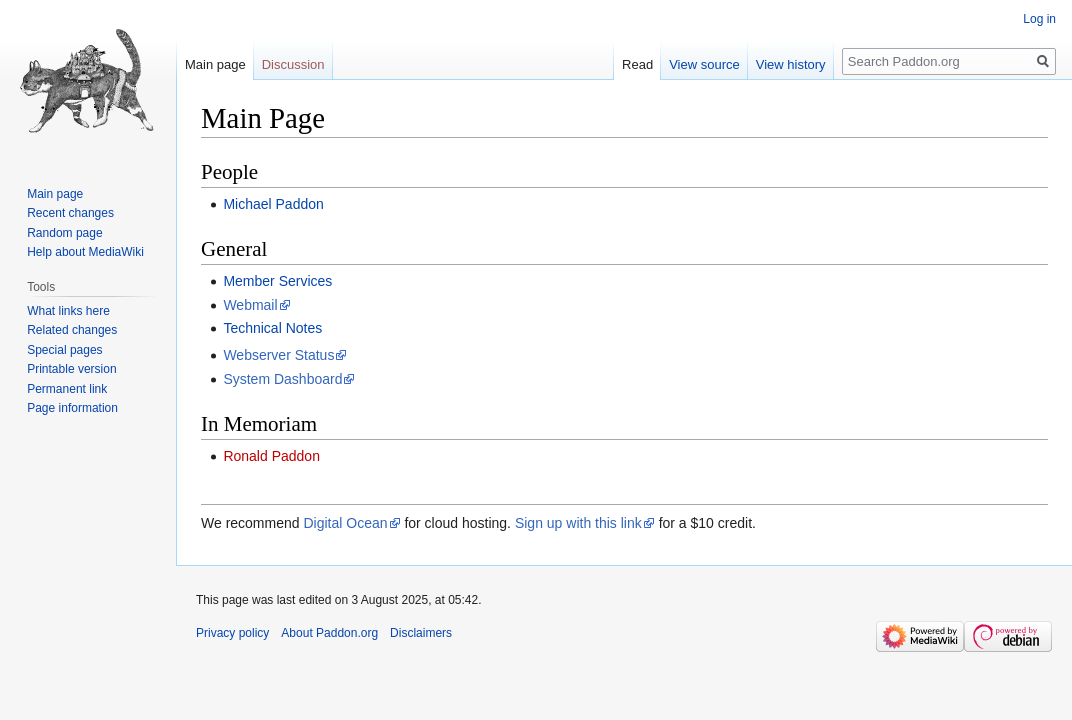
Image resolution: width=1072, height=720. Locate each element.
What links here (68, 311)
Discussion (293, 64)
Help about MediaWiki (85, 252)
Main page (215, 64)
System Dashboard (282, 379)
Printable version (71, 369)
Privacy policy (232, 633)
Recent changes (70, 213)
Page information (72, 408)
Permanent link (67, 389)
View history (791, 64)
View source (704, 64)
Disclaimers (421, 633)
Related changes (72, 330)
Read (637, 64)
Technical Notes (272, 328)
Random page (64, 233)
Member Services (277, 281)
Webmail (250, 305)
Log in (1039, 19)
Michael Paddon (273, 204)
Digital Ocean (345, 523)
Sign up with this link (578, 523)
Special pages (64, 350)
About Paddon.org (329, 633)
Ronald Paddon (271, 456)
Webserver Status (278, 355)
